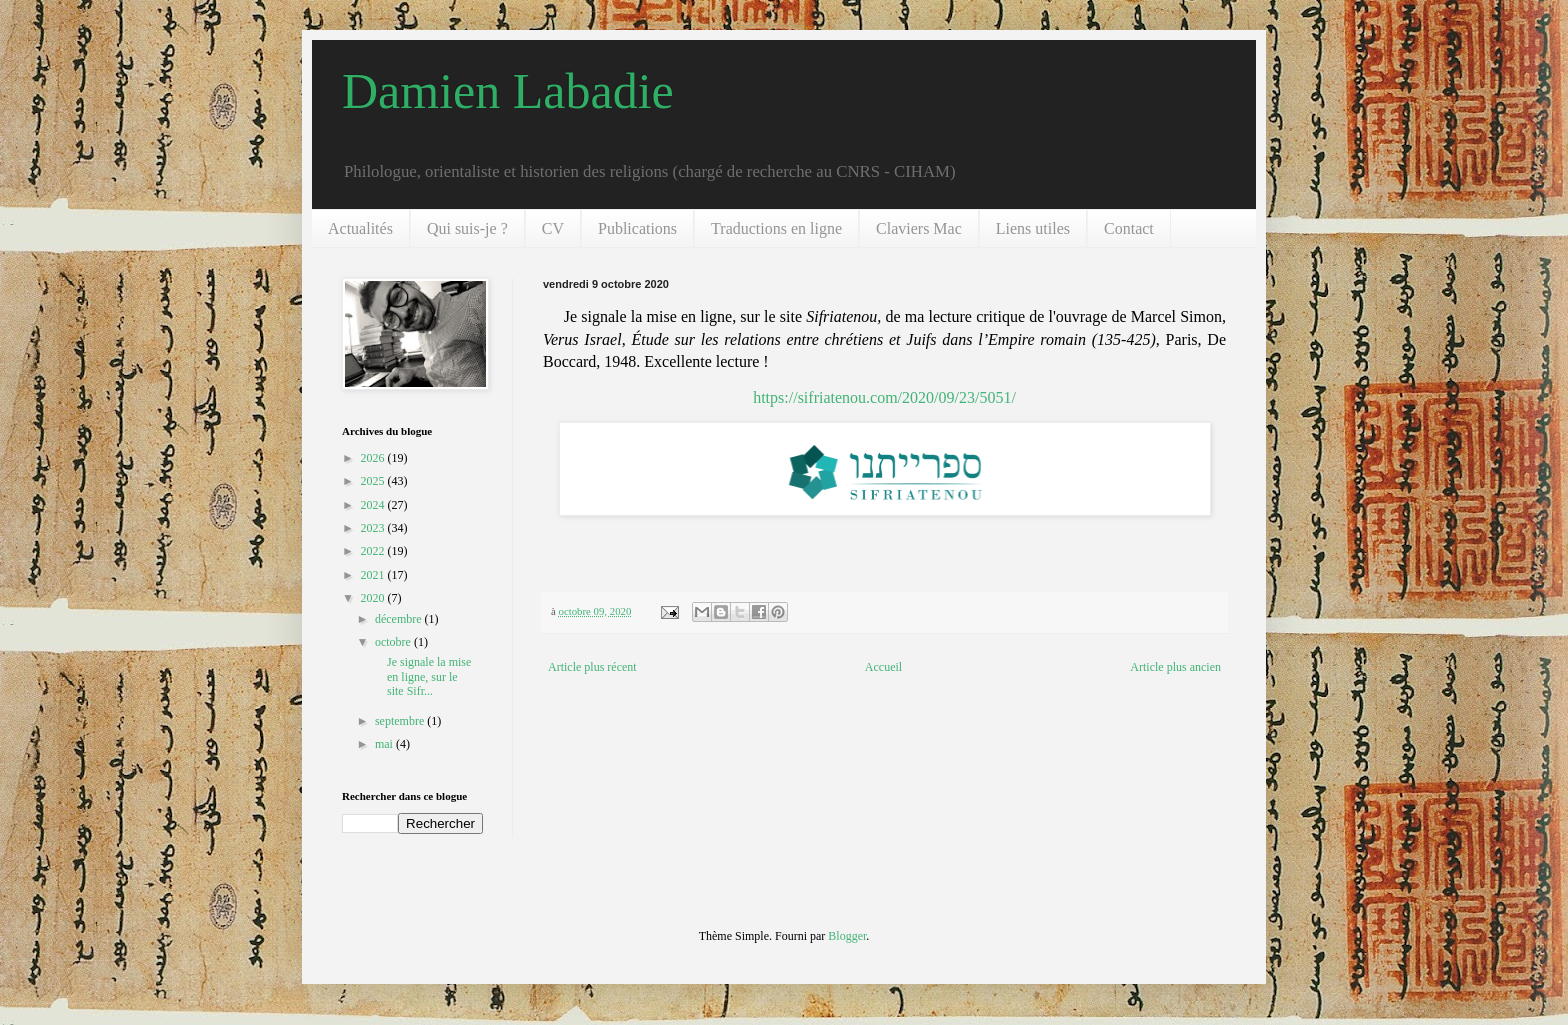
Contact (1129, 228)
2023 (374, 528)
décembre (400, 619)
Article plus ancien (1175, 667)
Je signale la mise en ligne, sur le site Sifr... (421, 676)
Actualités (360, 228)
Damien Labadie (508, 91)
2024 (374, 505)
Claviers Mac (919, 228)
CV (553, 228)
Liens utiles (1033, 228)
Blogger (847, 936)
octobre (394, 642)
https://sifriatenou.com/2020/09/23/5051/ (884, 397)
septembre (401, 721)
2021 (374, 575)
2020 (374, 598)
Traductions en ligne (776, 228)
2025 (374, 481)
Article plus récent (592, 667)
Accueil (883, 667)
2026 (374, 458)
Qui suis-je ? (467, 228)
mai (385, 744)
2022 (374, 551)
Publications (637, 228)
